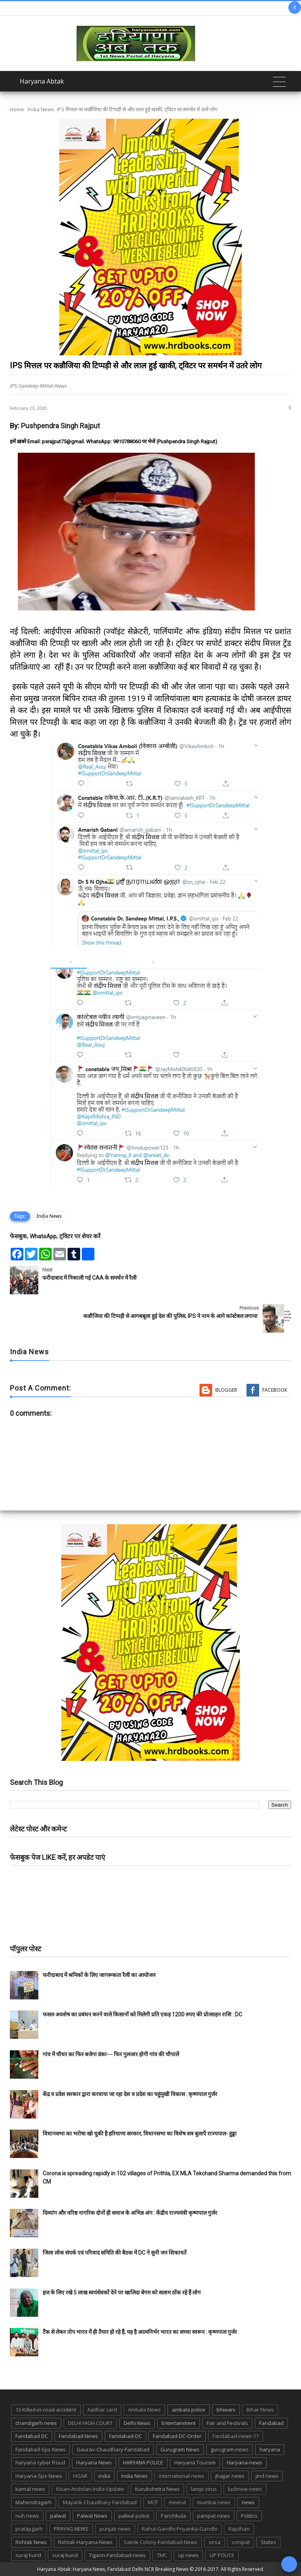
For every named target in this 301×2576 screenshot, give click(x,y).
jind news (267, 2475)
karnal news (30, 2488)
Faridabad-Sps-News (40, 2449)
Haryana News (94, 2462)
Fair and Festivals (227, 2423)
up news (188, 2555)
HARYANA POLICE (143, 2462)
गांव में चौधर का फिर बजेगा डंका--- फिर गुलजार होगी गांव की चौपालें (111, 2054)
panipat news (213, 2515)
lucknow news (245, 2488)
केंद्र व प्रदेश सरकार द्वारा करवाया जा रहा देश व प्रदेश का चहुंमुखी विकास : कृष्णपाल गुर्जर (130, 2094)
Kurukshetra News (157, 2488)
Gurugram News (179, 2449)
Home (17, 109)
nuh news (27, 2515)
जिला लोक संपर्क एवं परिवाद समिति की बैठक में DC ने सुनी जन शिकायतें (114, 2252)
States (268, 2542)
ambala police (188, 2409)
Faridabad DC (31, 2436)
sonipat (240, 2542)
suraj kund (28, 2555)
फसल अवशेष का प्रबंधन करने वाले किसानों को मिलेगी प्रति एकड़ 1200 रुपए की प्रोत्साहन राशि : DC (142, 2014)
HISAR (80, 2475)
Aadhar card (102, 2409)
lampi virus (204, 2488)
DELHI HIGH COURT (90, 2423)
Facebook (274, 1390)
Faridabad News (78, 2436)
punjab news (115, 2528)
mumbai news (214, 2502)
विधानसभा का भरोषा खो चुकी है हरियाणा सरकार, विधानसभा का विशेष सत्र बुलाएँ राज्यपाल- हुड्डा (140, 2133)
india (104, 2475)
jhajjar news (230, 2475)
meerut (177, 2502)
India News (41, 109)
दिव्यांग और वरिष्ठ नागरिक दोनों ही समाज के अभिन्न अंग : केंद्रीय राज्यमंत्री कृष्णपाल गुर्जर (130, 2213)
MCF (153, 2502)
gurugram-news (229, 2449)
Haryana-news (244, 2462)
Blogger (226, 1390)
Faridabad (271, 2423)
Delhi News (137, 2423)
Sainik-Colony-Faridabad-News (161, 2542)
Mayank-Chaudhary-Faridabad (100, 2502)
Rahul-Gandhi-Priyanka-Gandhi (179, 2528)
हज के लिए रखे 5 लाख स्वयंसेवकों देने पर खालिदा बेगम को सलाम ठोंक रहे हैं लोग (122, 2292)
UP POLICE (222, 2555)
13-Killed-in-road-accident (45, 2409)
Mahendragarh (33, 2502)
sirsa (214, 2542)
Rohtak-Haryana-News (85, 2542)
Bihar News (260, 2409)
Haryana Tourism (195, 2462)
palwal (58, 2515)
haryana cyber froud (40, 2462)
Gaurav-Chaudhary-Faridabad (113, 2449)
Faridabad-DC (125, 2436)
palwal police (134, 2515)
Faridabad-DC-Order (177, 2436)
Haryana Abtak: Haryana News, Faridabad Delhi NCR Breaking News (112, 2569)
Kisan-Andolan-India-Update (90, 2488)
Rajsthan (239, 2528)
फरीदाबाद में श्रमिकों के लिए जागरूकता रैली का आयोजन (99, 1975)
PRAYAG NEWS (71, 2528)
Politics (249, 2515)
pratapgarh (29, 2528)
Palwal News (92, 2515)
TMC (162, 2555)
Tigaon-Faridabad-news (117, 2555)
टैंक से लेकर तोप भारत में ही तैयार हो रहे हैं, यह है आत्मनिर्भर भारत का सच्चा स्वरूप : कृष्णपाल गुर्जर (140, 2332)
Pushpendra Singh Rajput (60, 426)
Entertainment (179, 2423)
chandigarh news (36, 2423)
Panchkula (173, 2515)
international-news (181, 2475)
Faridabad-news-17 (236, 2436)
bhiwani (225, 2409)
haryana (270, 2449)
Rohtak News (31, 2542)
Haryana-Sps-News (38, 2475)
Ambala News (144, 2409)
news (248, 2502)
